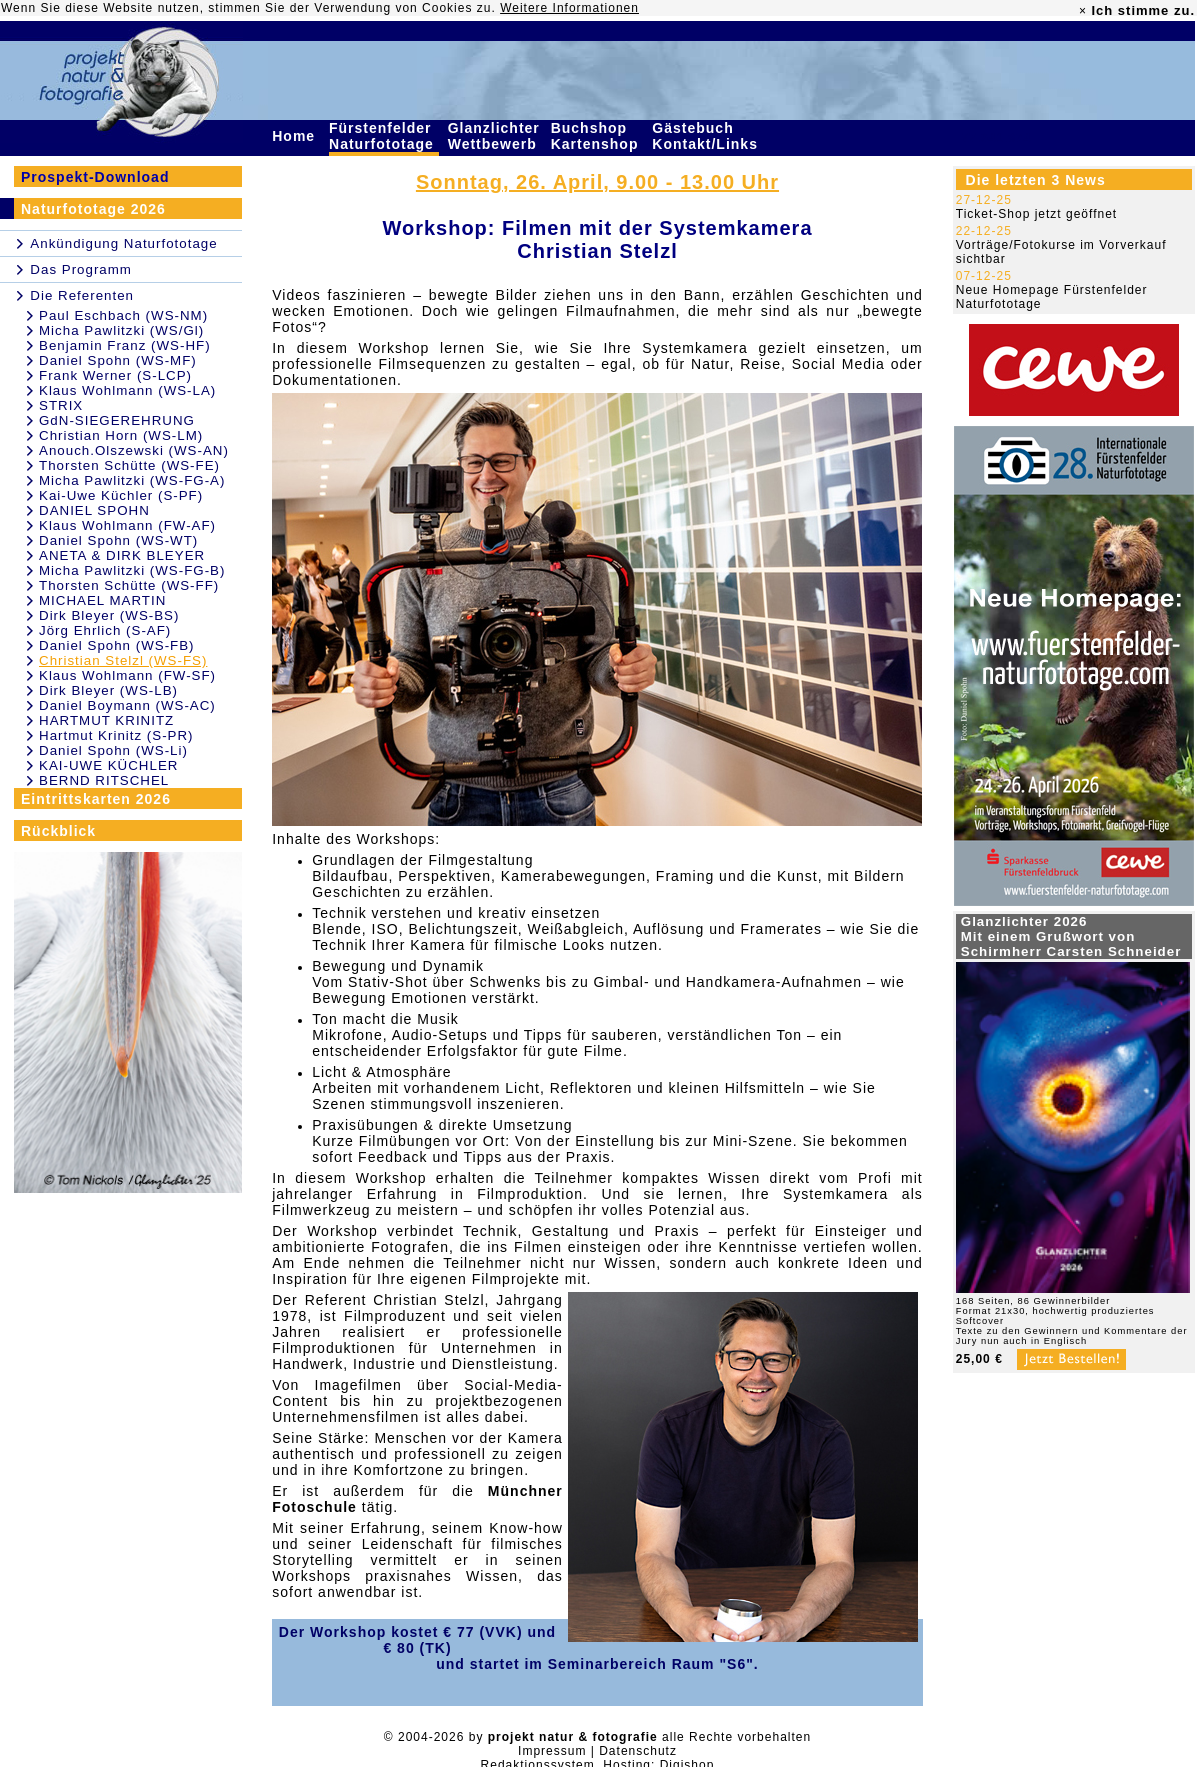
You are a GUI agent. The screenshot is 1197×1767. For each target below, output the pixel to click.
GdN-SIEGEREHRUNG (117, 420)
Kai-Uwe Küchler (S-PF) (121, 495)
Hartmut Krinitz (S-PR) (116, 735)
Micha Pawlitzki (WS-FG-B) (132, 570)
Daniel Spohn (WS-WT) (118, 540)
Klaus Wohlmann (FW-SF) (127, 675)
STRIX (61, 405)
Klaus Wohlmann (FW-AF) (127, 525)
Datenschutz (638, 1751)
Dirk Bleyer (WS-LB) (108, 690)
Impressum (552, 1751)
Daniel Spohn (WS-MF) (118, 360)
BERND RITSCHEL (104, 780)
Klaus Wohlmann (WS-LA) (127, 390)
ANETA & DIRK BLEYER (122, 555)
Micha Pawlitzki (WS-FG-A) (132, 480)
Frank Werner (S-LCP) (115, 375)
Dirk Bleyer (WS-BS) (109, 615)
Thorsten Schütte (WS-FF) (129, 585)
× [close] (1083, 11)
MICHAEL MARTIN (102, 600)
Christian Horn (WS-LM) (121, 435)
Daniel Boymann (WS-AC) (127, 705)
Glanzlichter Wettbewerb (495, 136)
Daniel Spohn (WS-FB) (117, 645)
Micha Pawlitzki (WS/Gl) (121, 330)
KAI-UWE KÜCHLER (108, 765)
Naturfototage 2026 (93, 209)
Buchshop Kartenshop (597, 136)
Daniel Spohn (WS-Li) (113, 750)
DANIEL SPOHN (94, 510)
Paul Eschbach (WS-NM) (123, 315)
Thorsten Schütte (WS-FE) (129, 465)
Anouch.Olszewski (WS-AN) (134, 450)
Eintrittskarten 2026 (96, 799)
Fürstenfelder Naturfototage (384, 136)
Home (296, 136)
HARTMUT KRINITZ (106, 720)
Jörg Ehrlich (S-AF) (105, 630)
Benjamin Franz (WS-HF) (125, 345)
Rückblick (58, 831)
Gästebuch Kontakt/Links (707, 136)
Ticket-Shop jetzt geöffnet (1036, 214)
